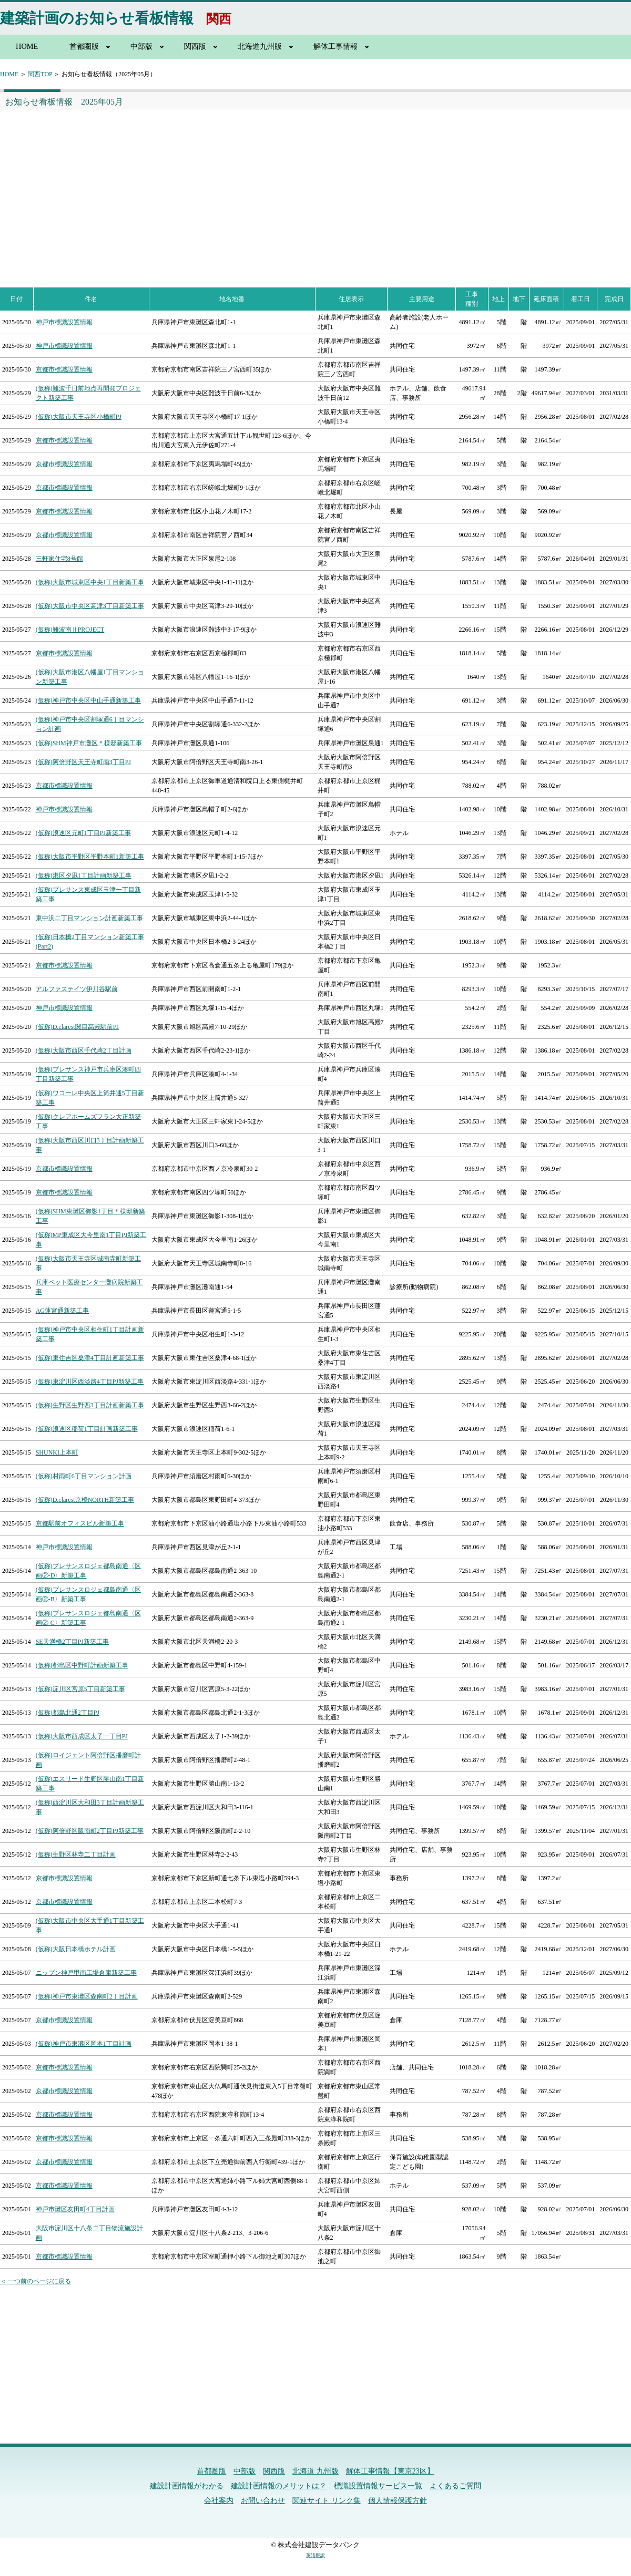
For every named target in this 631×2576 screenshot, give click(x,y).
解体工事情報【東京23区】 (390, 2471)
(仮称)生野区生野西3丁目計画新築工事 (90, 1405)
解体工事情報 (335, 46)
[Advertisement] (155, 188)
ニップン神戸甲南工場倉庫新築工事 (86, 1972)
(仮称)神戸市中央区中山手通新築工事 (88, 700)
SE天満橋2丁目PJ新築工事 (72, 1641)
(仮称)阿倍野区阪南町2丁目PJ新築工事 (90, 1831)
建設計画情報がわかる (186, 2486)
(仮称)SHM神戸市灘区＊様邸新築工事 (89, 743)
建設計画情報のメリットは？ (279, 2486)
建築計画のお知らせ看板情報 (97, 18)
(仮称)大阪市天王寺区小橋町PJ (78, 416)
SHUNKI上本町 (57, 1452)
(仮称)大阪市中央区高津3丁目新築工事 (90, 606)
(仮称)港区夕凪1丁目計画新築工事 (83, 875)
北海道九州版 (260, 46)
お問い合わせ (263, 2501)
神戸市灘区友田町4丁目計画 (75, 2209)
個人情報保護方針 (397, 2501)
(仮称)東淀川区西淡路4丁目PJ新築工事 (90, 1381)
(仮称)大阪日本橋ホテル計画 (76, 1949)
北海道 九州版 (315, 2471)
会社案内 (218, 2501)
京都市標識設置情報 (64, 369)
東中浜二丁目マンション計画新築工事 (89, 918)
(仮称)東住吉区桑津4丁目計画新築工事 (90, 1358)
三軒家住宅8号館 (59, 558)
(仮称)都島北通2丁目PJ (67, 1712)
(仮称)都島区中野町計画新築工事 (82, 1665)
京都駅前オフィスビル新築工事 (80, 1523)
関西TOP (40, 74)
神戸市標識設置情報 (64, 322)
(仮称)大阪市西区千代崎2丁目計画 (83, 1050)
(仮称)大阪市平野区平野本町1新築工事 (90, 856)
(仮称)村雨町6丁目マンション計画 (83, 1476)
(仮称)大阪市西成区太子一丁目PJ (82, 1736)
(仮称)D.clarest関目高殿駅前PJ (77, 1027)
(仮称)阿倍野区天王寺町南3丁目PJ (83, 762)
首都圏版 (84, 46)
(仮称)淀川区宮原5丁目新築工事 (80, 1689)
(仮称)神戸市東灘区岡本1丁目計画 (83, 2043)
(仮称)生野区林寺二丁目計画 (76, 1854)
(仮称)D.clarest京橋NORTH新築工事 (85, 1499)
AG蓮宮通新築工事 (62, 1310)
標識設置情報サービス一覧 (378, 2486)
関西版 (195, 46)
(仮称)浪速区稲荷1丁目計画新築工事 (87, 1429)
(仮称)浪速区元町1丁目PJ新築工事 (83, 833)
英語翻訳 (315, 2555)
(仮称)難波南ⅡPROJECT (70, 629)
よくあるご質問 (455, 2486)
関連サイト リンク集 (326, 2501)
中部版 (141, 46)
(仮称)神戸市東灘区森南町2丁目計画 (87, 1996)
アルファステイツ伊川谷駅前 (77, 989)
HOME (27, 46)
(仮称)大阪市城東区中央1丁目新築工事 (90, 582)
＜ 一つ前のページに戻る (35, 2281)
